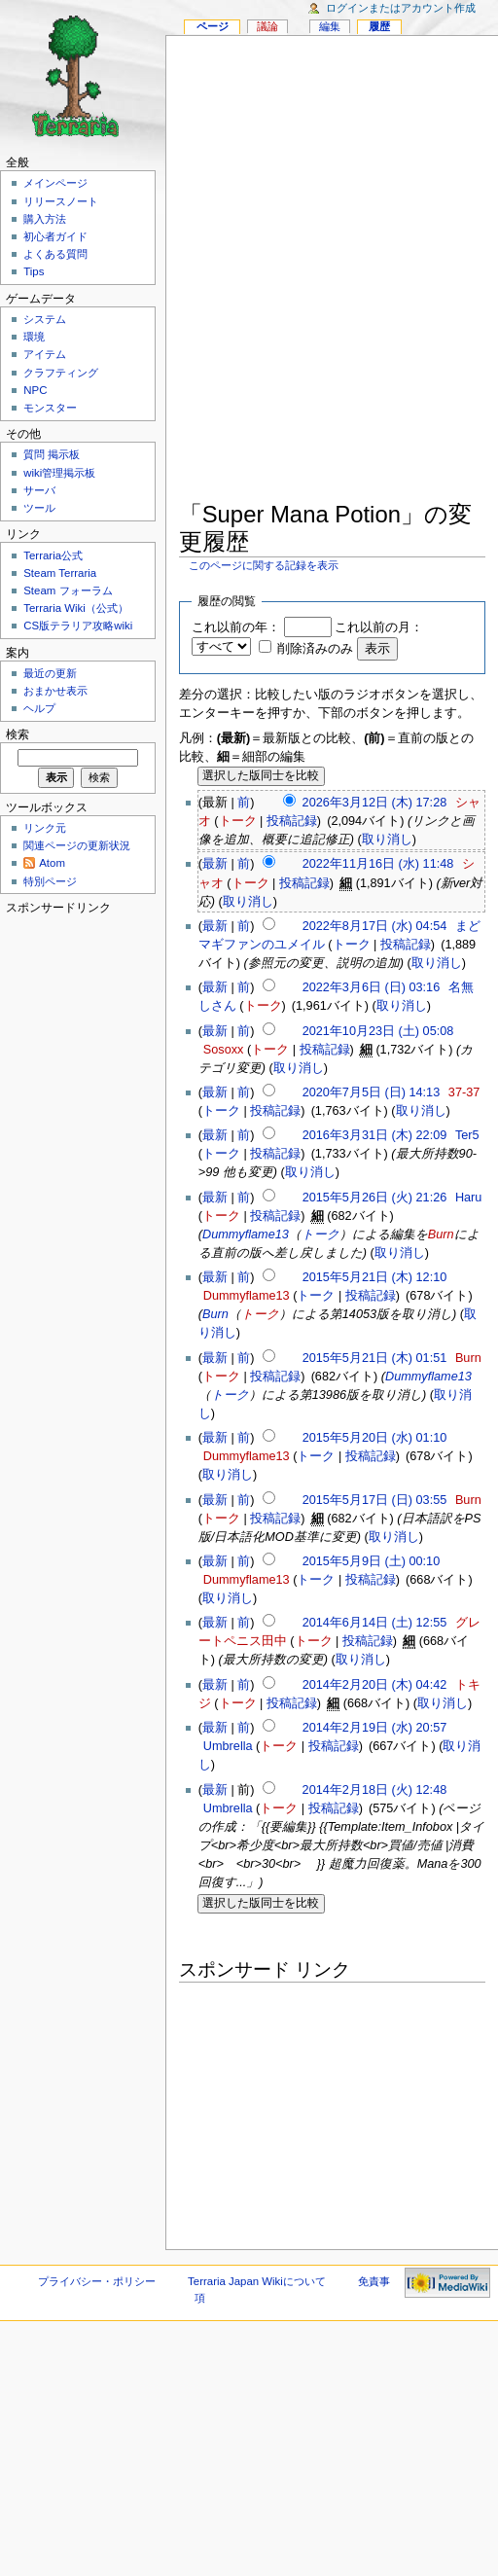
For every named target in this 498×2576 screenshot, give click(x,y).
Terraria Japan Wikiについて (257, 2281)
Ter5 (467, 1135)
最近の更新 (50, 673)
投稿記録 (292, 821)
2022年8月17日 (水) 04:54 (374, 926)
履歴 (379, 26)
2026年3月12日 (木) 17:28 (374, 802)
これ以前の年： (236, 627)
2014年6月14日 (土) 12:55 (374, 1622)
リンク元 (44, 828)
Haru (468, 1197)
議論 (267, 26)
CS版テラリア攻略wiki (77, 625)
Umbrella (228, 1746)
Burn (441, 1234)
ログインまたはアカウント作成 (401, 8)
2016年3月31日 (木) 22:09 (374, 1135)
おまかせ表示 (55, 691)
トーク (238, 821)
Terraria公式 (53, 555)
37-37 (464, 1092)
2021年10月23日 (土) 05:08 (378, 1031)
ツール (39, 508)
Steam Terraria (59, 573)
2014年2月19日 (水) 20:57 (374, 1728)
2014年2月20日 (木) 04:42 (374, 1685)
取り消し (387, 839)
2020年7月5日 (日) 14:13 (371, 1092)
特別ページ (50, 881)
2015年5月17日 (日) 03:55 (374, 1500)
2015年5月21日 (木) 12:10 (374, 1277)
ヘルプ (39, 708)
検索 (17, 734)
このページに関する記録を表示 (263, 565)
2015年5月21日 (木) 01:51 (374, 1358)
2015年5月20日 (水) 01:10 (374, 1438)
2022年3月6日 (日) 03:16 (371, 987)
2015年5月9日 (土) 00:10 (371, 1561)
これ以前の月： (379, 627)
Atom (52, 863)
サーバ (39, 490)
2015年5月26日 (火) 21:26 (374, 1197)
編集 (329, 26)
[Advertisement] (242, 271)
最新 (215, 864)
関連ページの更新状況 (76, 845)
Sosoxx (223, 1049)
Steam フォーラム (67, 590)
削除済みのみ (315, 649)
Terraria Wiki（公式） (75, 608)
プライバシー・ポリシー (97, 2281)
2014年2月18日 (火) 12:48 (374, 1790)
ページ (212, 26)
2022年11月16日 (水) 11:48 (378, 864)
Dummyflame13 (245, 1234)
